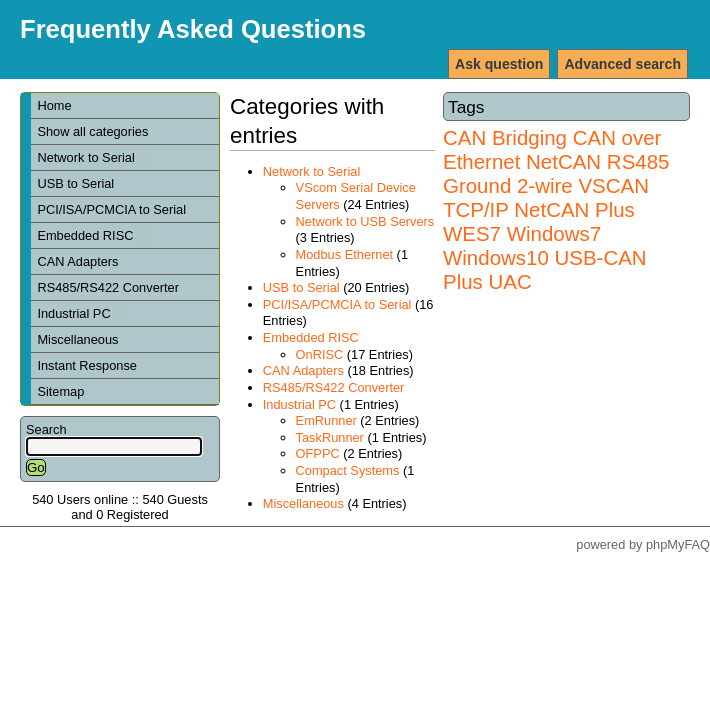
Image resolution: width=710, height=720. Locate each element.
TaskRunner (330, 437)
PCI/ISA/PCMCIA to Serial (111, 209)
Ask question (499, 64)
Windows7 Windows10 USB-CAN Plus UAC (545, 257)
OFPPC (318, 453)
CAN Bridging (505, 137)
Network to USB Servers (365, 221)
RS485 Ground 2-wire (556, 173)
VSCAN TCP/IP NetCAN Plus (546, 197)
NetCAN (563, 161)
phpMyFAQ (678, 544)
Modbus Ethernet (344, 254)
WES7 (472, 233)
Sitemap (60, 391)
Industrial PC (81, 313)
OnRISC (320, 354)
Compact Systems (348, 470)
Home (54, 105)
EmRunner (326, 420)
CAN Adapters (77, 261)
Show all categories (92, 131)
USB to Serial (75, 183)
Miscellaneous (77, 339)
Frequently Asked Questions (193, 29)
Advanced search (622, 64)
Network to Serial (93, 157)
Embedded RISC (92, 235)
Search (46, 429)
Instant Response (87, 365)
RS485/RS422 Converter (108, 287)
